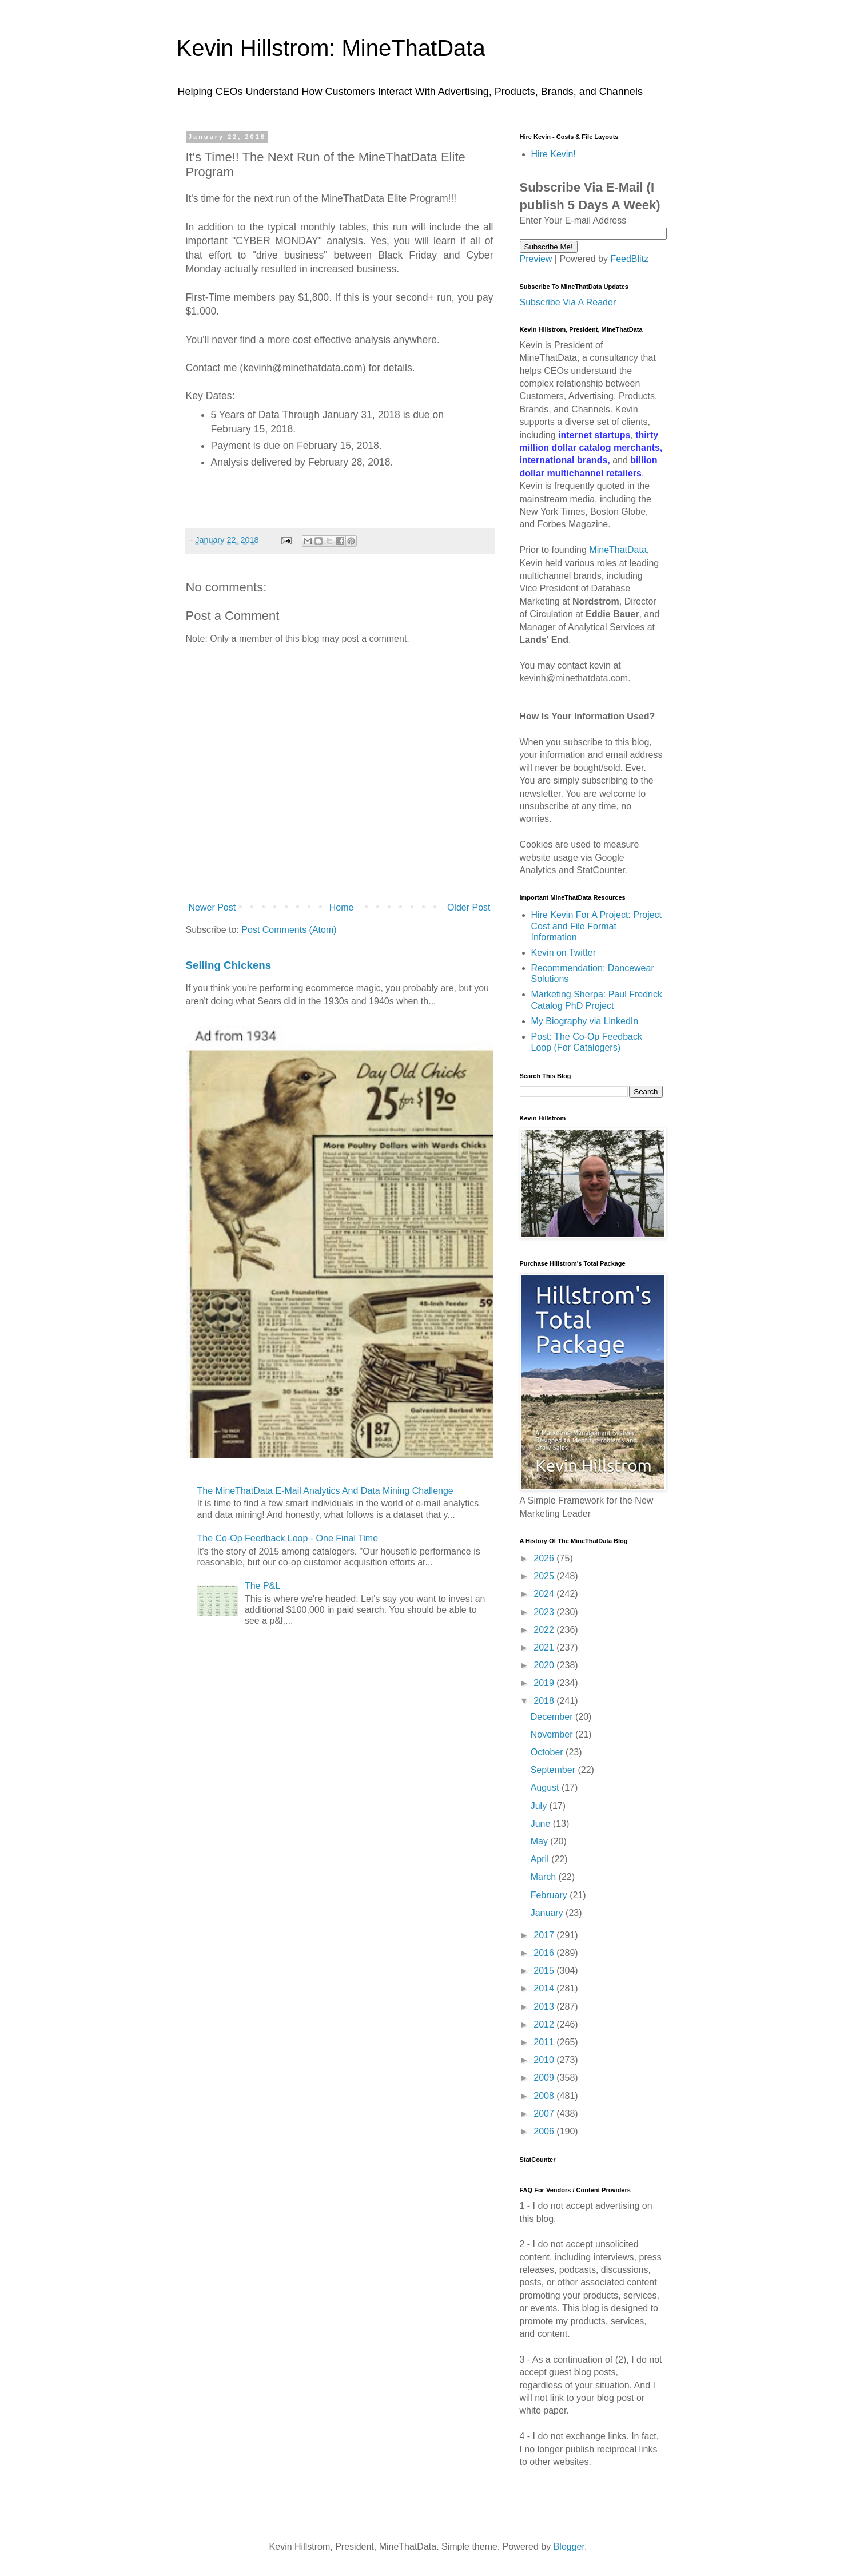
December (553, 1717)
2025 (544, 1576)
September (554, 1770)
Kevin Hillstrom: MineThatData (331, 48)
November (553, 1734)
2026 (544, 1558)
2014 (544, 1988)
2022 (544, 1630)
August (546, 1787)
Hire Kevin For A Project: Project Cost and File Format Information (596, 925)
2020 (544, 1665)
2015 (544, 1970)
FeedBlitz (629, 259)
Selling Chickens (229, 965)
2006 (544, 2131)
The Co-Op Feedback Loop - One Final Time (288, 1538)
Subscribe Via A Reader (568, 302)
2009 (544, 2077)
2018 (544, 1701)
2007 (544, 2113)
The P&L (262, 1586)
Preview (536, 259)
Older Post (469, 907)
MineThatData (618, 550)
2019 (544, 1683)
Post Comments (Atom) (288, 930)
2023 (544, 1612)
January (548, 1913)
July (540, 1806)
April (541, 1859)
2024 (544, 1594)
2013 (544, 2006)
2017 (544, 1935)
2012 (544, 2024)
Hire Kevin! (553, 154)
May (541, 1841)
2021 (544, 1647)
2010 (544, 2060)
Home (341, 907)
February (550, 1895)
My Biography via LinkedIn (585, 1021)
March (545, 1877)
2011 (544, 2042)
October (548, 1752)
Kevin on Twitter (563, 952)
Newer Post (212, 907)
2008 (544, 2096)
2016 (544, 1953)
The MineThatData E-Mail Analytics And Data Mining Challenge (325, 1491)
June (542, 1823)
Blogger (569, 2546)
